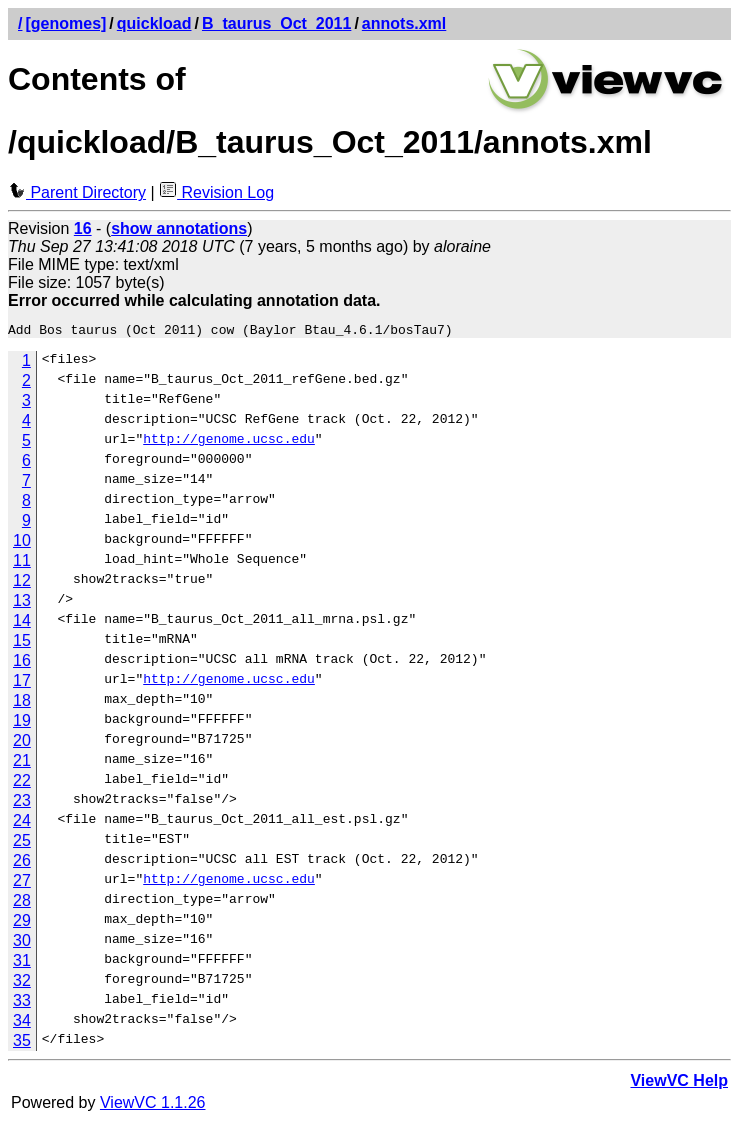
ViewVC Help (679, 1083)
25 (22, 843)
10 (22, 543)
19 (22, 723)
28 (22, 903)
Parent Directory (77, 192)
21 (22, 763)
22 (22, 783)
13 (22, 603)
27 (22, 883)
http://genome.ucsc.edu (229, 444)
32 (22, 983)
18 (22, 703)
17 (22, 683)
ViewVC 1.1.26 (153, 1105)
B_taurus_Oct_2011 (276, 23)
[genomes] (65, 23)
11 (22, 563)
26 (22, 863)
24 (22, 823)
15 (22, 643)
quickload (154, 23)
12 (22, 583)
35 (22, 1043)
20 (22, 743)
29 (22, 923)
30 (22, 943)
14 (22, 623)
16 (22, 663)
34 (22, 1023)
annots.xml (404, 23)
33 (22, 1003)
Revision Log (216, 192)
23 (22, 803)
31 (22, 963)
